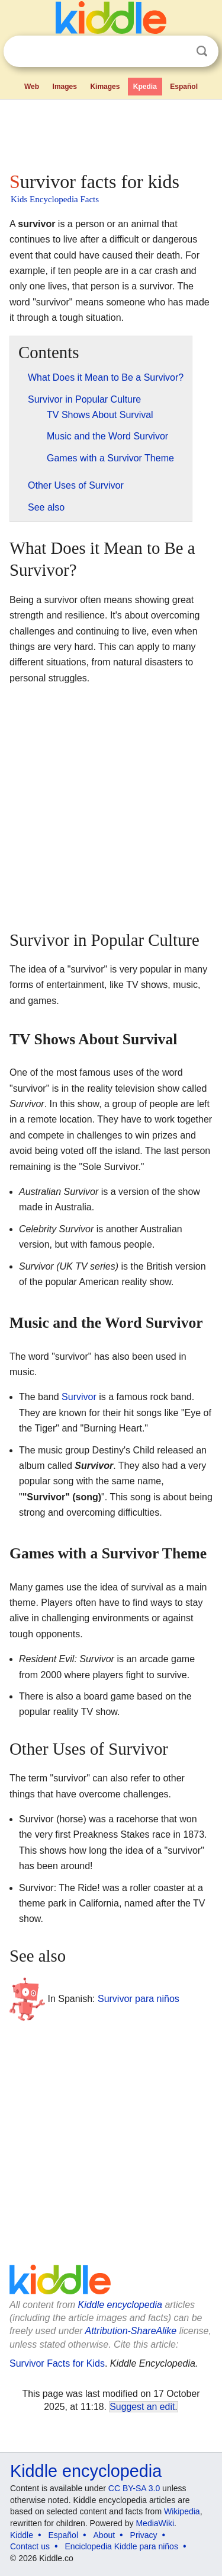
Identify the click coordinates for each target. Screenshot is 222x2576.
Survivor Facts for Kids (57, 2363)
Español (184, 86)
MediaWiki (155, 2523)
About (104, 2535)
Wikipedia (182, 2511)
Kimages (105, 86)
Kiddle (21, 2535)
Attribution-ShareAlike (130, 2331)
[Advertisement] (111, 132)
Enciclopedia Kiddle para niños (121, 2546)
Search (202, 51)
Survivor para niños (138, 1999)
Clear (178, 52)
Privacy (143, 2535)
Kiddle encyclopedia (120, 2305)
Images (65, 86)
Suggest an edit (142, 2407)
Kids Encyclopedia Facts (55, 199)
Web (31, 86)
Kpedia (145, 86)
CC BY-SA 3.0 (134, 2488)
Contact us (30, 2546)
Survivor (79, 1397)
